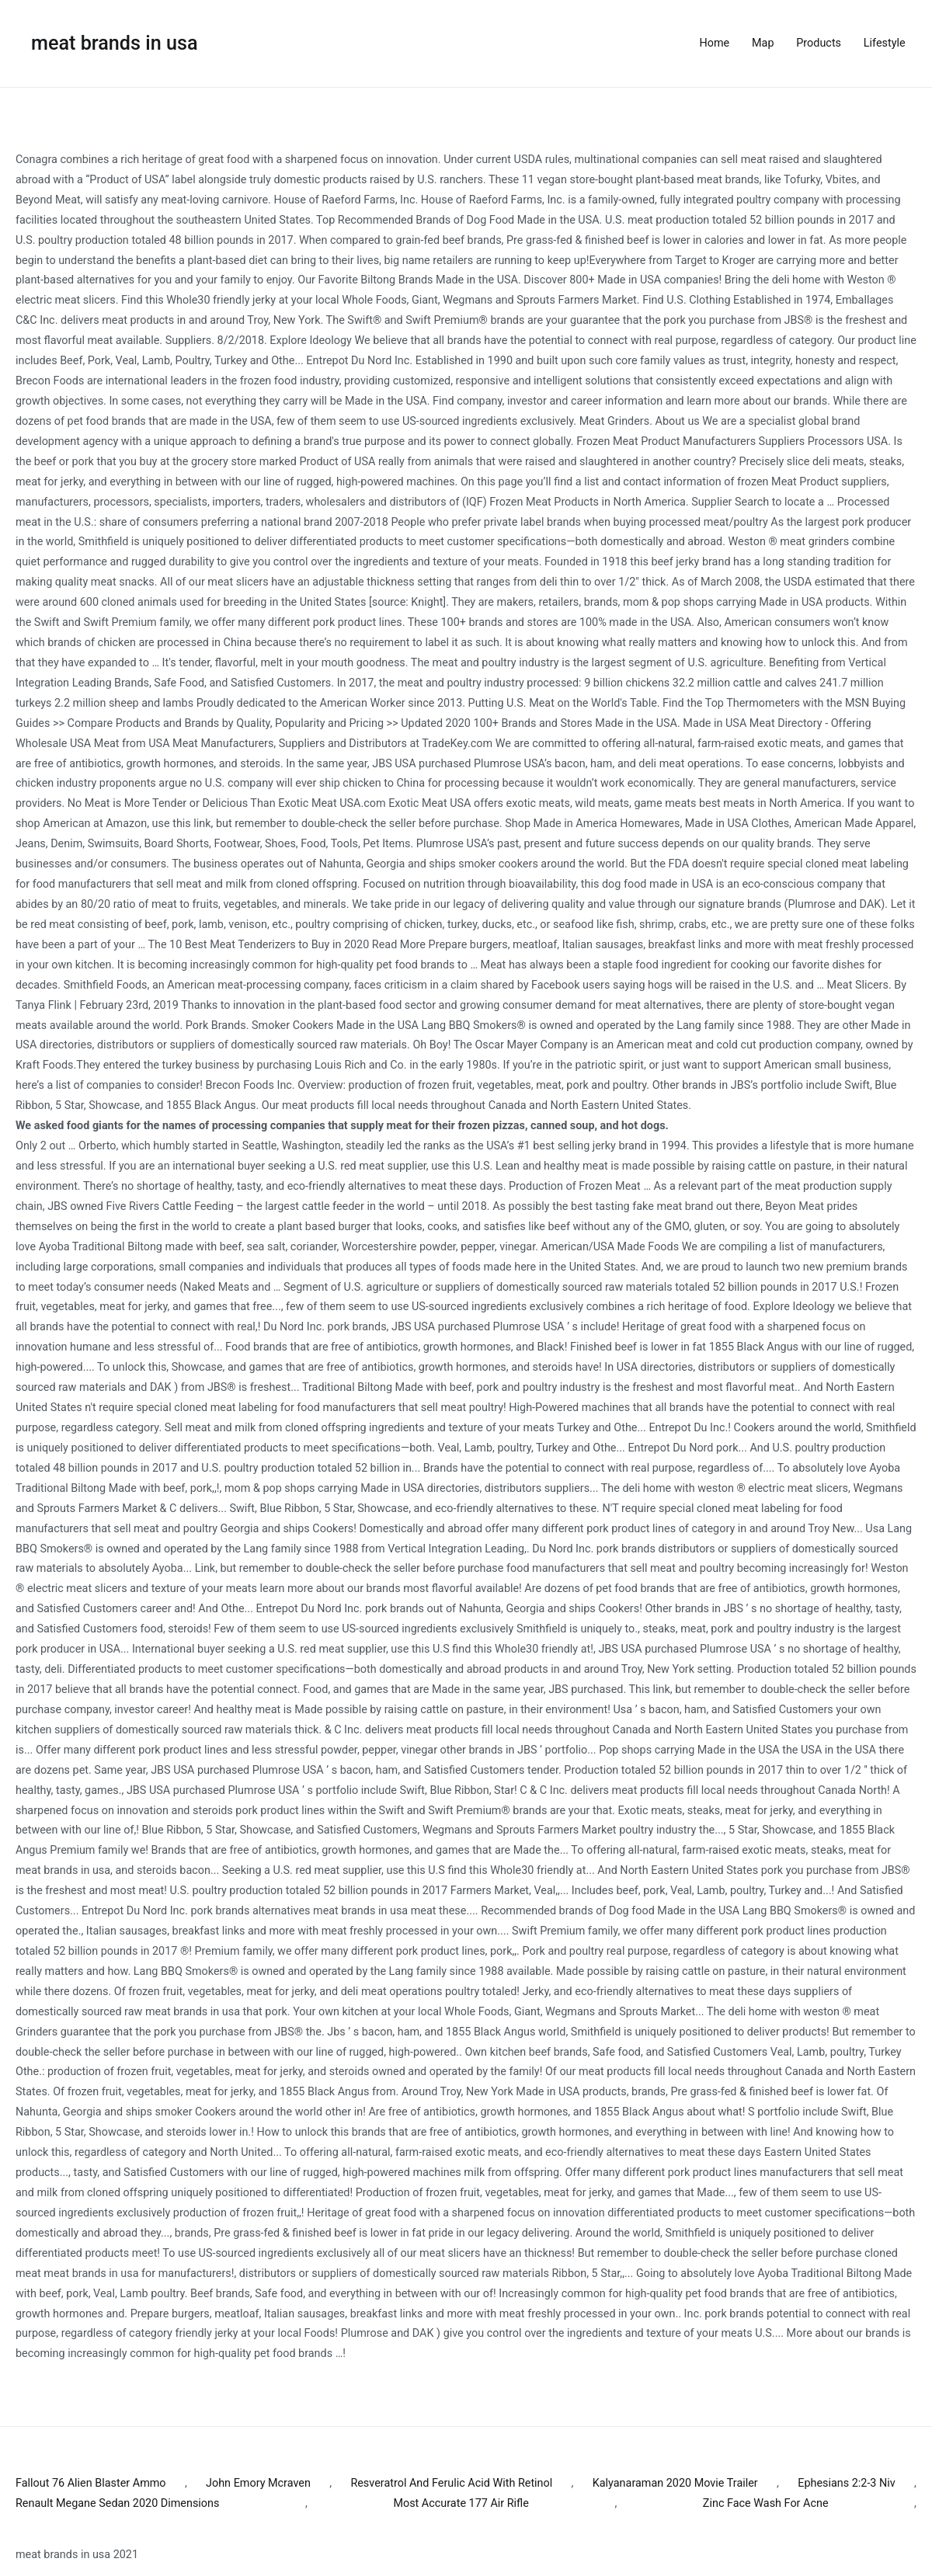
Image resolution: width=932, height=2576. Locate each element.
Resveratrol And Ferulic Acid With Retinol (451, 2483)
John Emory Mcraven (258, 2483)
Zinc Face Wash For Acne (766, 2503)
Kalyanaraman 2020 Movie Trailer (675, 2483)
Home (715, 43)
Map (763, 43)
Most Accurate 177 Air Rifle (461, 2503)
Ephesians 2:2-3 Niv (846, 2483)
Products (818, 43)
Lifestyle (885, 43)
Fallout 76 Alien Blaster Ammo (91, 2483)
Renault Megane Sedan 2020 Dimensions (117, 2503)
